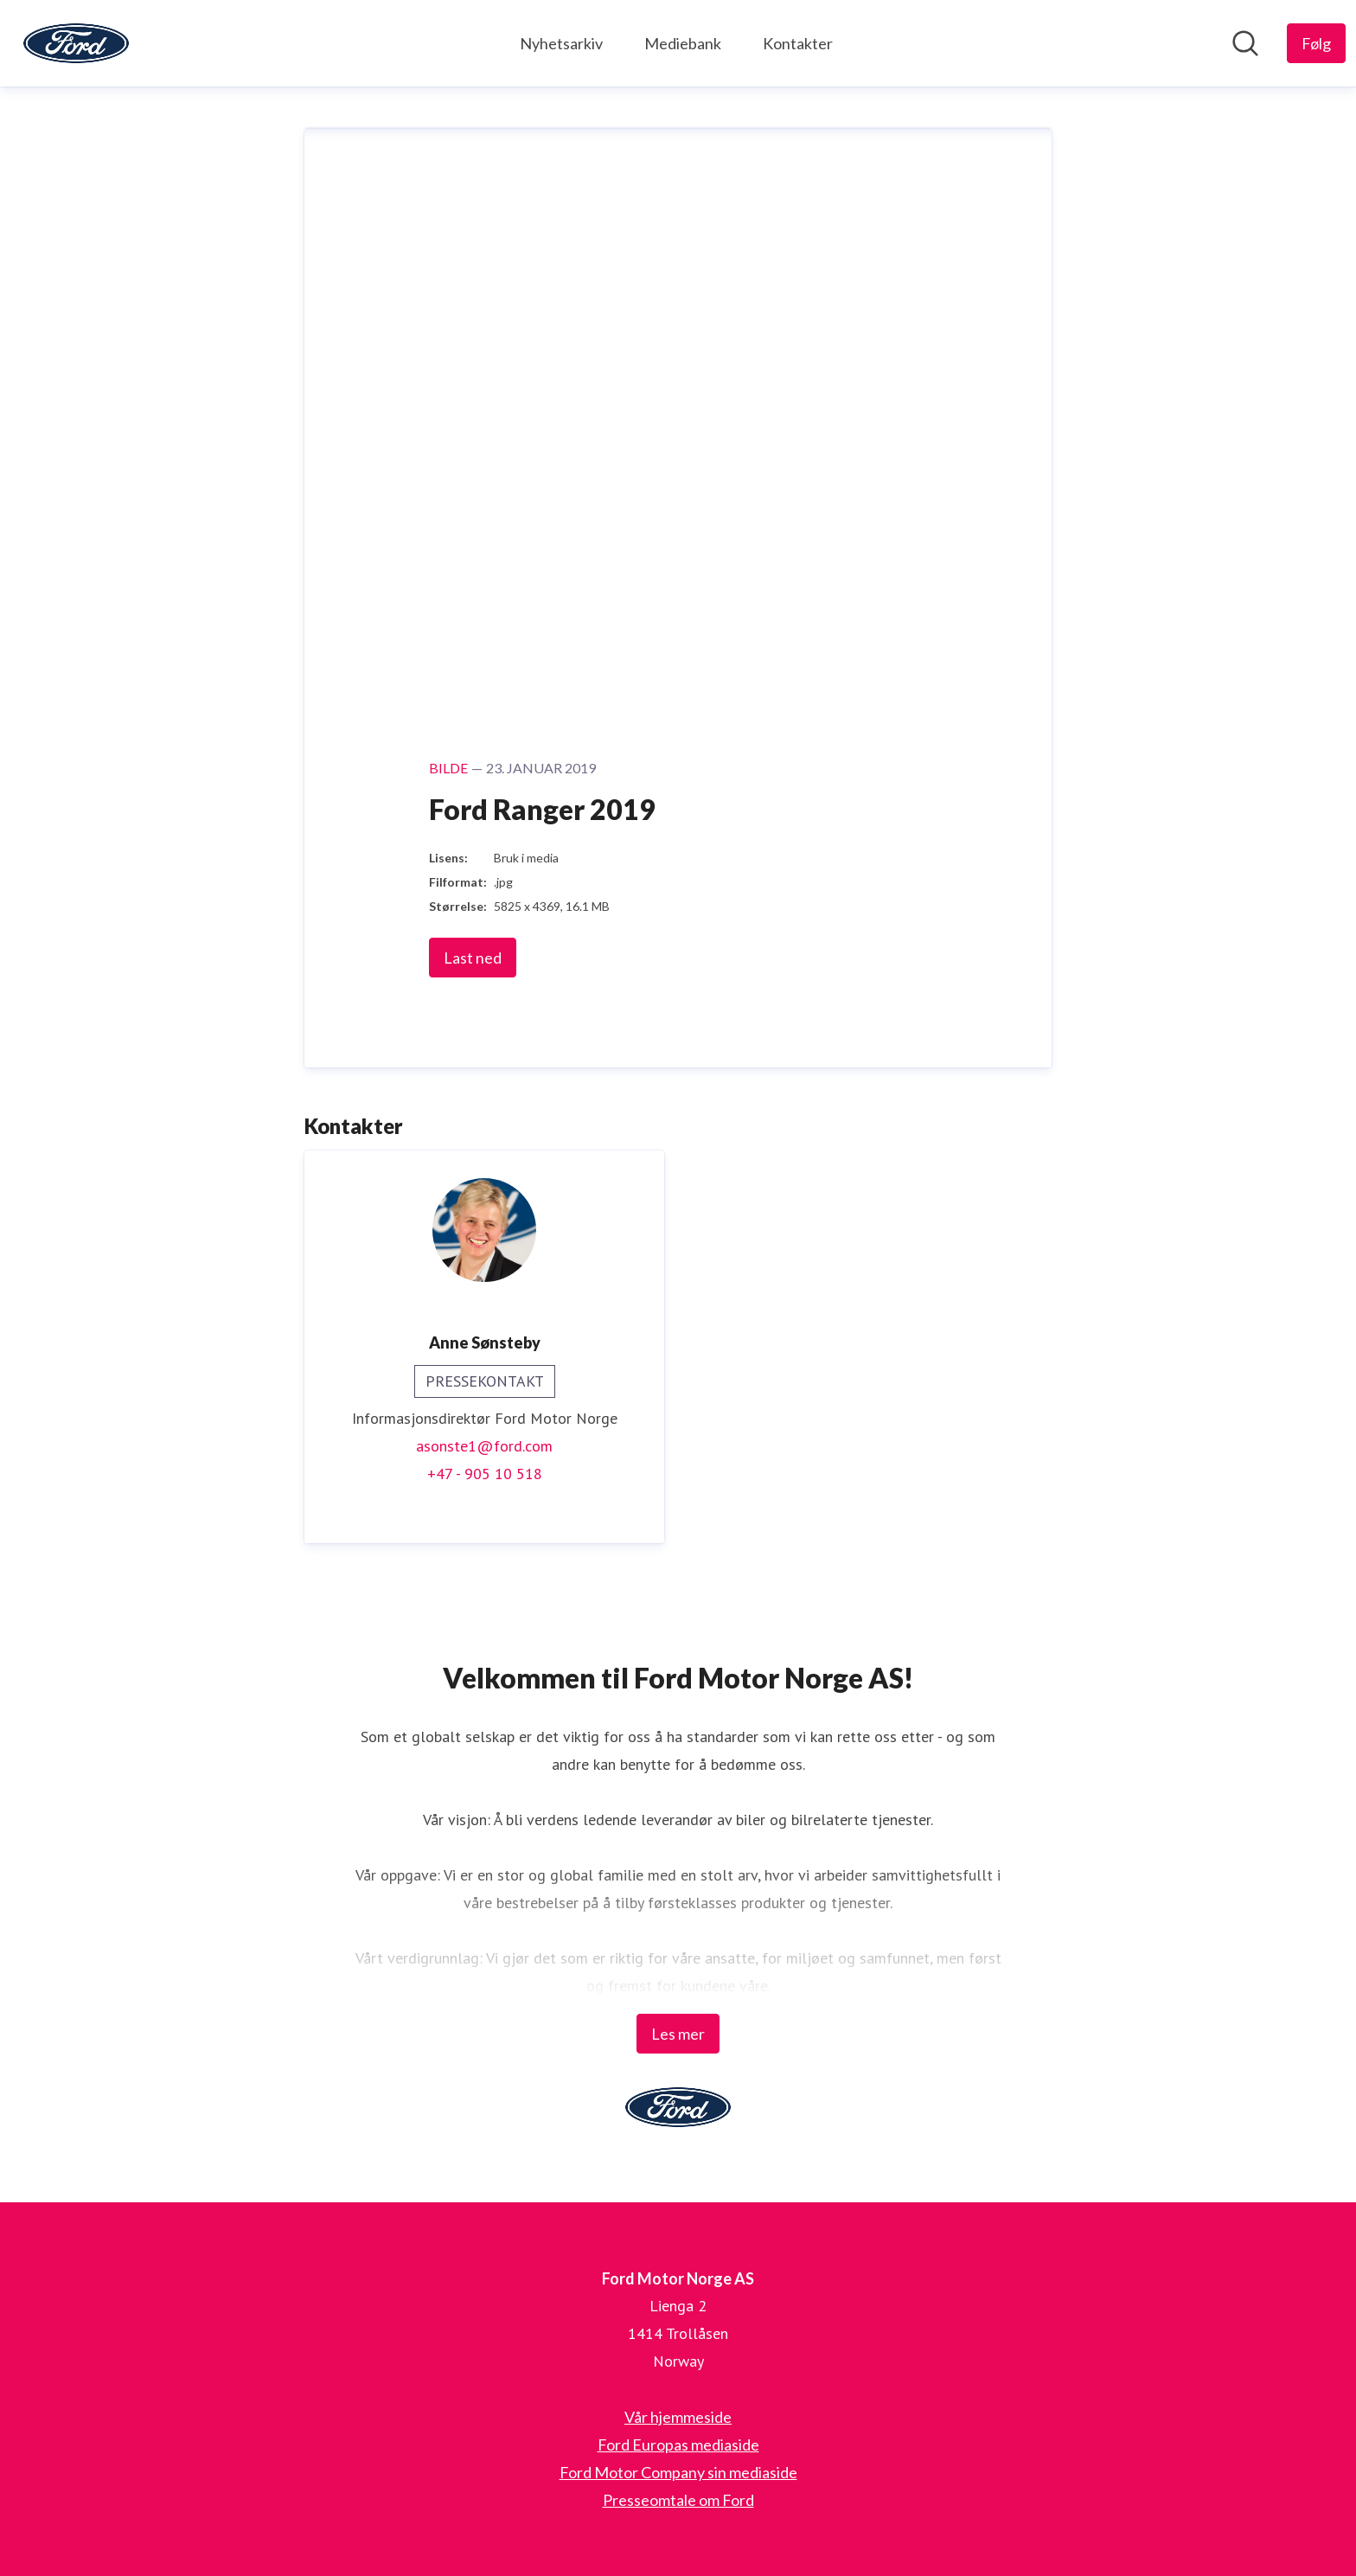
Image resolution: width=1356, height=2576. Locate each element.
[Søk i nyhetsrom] (1245, 43)
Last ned (473, 957)
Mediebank (682, 43)
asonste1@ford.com (484, 1446)
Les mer (678, 2033)
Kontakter (798, 43)
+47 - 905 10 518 (484, 1473)
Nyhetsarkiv (561, 43)
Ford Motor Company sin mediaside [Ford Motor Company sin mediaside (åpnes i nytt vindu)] (678, 2472)
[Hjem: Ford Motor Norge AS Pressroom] (76, 43)
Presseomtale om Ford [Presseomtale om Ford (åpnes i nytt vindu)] (678, 2499)
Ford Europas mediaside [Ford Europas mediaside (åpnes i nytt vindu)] (678, 2444)
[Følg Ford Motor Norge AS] (1316, 43)
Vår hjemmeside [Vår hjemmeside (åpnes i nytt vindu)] (678, 2416)
